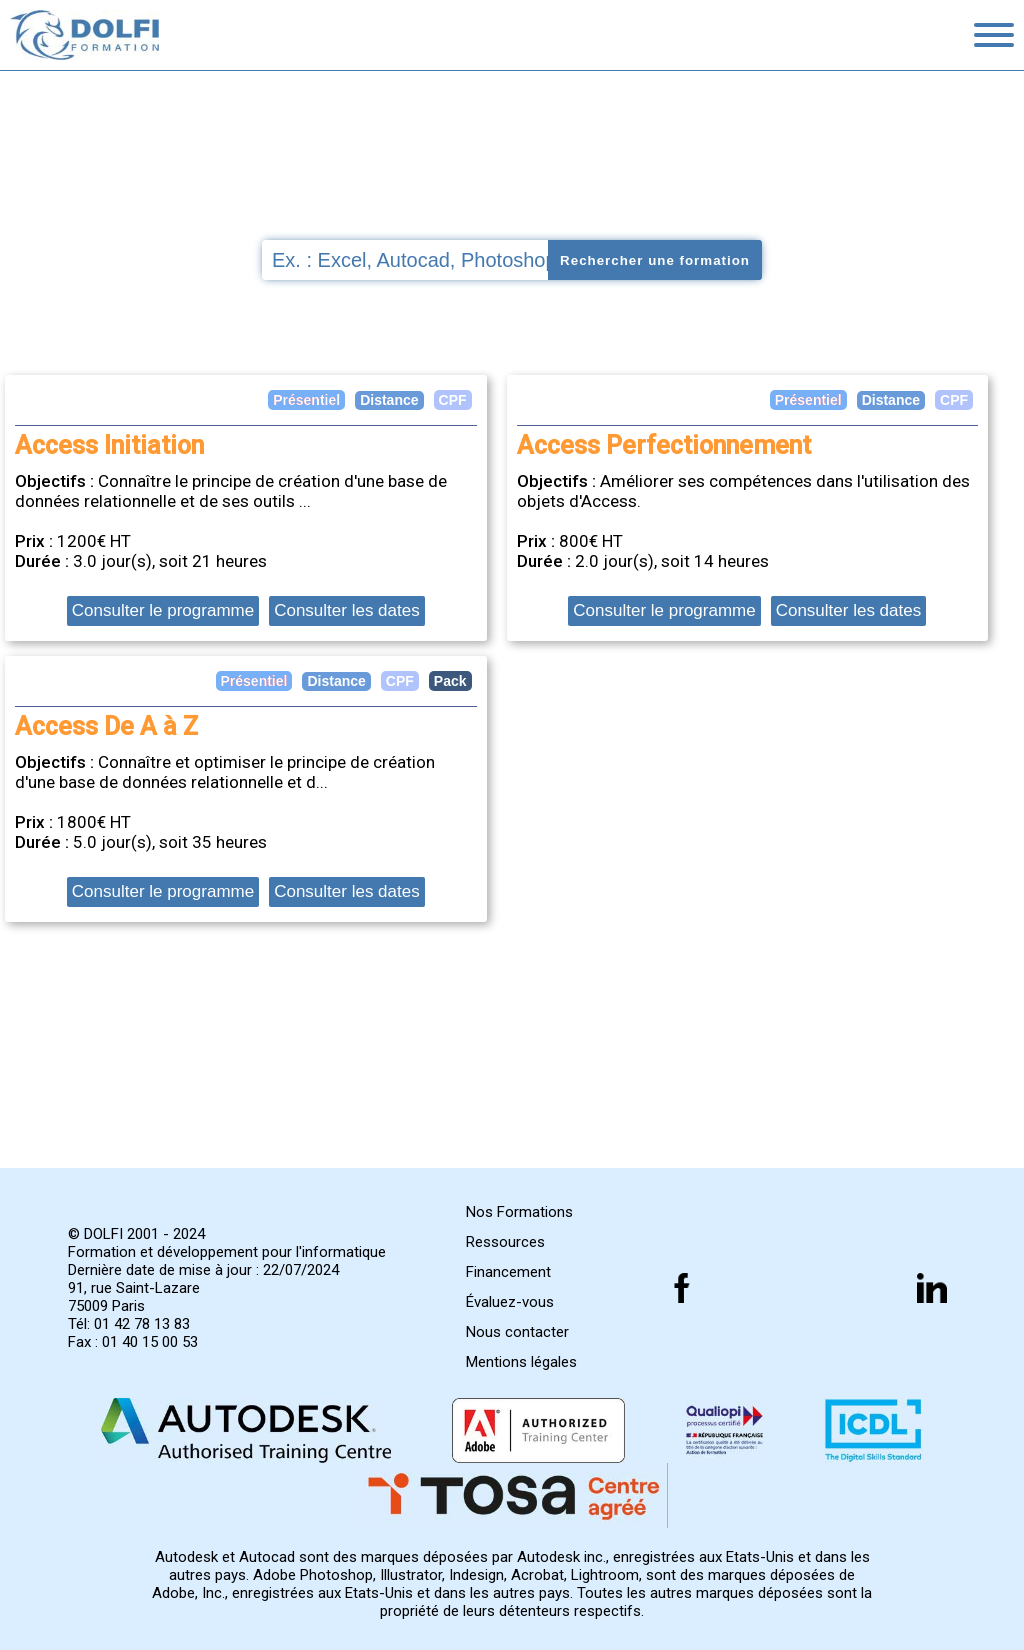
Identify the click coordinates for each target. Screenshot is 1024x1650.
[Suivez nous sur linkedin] (932, 1288)
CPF (954, 400)
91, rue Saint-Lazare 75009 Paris (134, 1297)
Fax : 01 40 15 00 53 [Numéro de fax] (133, 1342)
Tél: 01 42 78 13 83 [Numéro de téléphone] (129, 1324)
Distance (891, 400)
